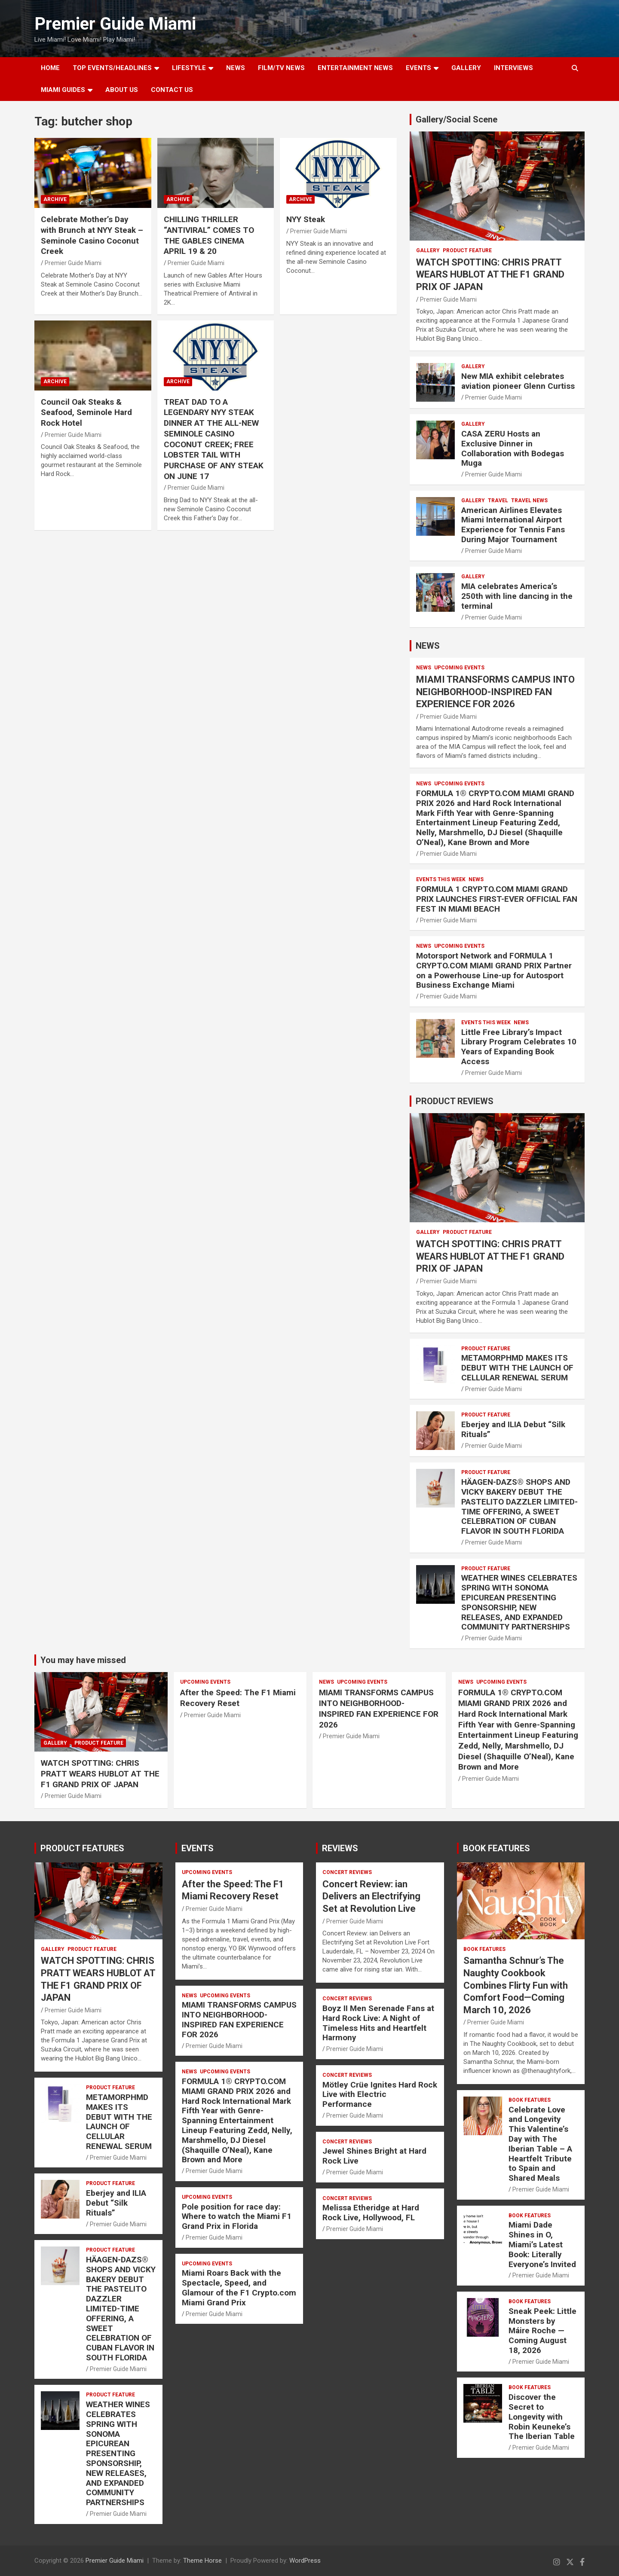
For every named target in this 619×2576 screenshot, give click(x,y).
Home (50, 68)
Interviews (513, 68)
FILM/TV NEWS (281, 68)
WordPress (305, 2560)
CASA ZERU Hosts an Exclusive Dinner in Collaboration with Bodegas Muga (512, 448)
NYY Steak (305, 219)
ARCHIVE (55, 199)
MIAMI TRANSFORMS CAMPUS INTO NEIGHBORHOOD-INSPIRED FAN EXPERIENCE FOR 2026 (495, 691)
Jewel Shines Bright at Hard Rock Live (374, 2156)
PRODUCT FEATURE (467, 250)
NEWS (235, 68)
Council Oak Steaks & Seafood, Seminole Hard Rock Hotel (86, 412)
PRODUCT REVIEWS (454, 1101)
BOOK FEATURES (496, 1848)
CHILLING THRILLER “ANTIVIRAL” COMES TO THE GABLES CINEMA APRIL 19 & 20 (209, 235)
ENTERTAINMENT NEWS (355, 68)
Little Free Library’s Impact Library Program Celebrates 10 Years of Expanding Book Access (518, 1046)
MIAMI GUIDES (63, 90)
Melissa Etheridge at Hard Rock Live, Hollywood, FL (370, 2212)
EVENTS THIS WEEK (441, 879)
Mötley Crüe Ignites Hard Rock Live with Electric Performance (379, 2094)
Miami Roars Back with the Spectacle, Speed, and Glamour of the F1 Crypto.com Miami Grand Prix (239, 2287)
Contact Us (172, 90)
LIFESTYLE (189, 68)
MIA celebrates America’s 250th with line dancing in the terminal (517, 596)
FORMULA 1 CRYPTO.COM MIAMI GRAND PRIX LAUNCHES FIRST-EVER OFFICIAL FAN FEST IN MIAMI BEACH (496, 899)
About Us (121, 90)
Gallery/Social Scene (456, 119)
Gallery (428, 250)
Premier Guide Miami (115, 24)
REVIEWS (340, 1848)
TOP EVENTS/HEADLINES (112, 68)
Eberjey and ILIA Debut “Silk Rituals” (513, 1429)
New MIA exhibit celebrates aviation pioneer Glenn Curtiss (518, 381)
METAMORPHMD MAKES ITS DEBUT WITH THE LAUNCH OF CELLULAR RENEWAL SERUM (517, 1368)
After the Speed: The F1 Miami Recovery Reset (238, 1698)
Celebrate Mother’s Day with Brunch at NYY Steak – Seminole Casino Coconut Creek (92, 235)
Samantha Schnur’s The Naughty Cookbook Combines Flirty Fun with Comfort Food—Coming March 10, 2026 (515, 1985)
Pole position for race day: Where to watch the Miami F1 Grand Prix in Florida (236, 2216)
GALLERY (466, 68)
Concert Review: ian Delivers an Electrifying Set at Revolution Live (371, 1896)
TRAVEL (498, 500)
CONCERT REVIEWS (347, 1872)
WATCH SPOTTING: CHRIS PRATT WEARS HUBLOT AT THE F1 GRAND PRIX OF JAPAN (490, 274)
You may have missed (83, 1660)
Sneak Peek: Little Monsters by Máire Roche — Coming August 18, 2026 (542, 2330)
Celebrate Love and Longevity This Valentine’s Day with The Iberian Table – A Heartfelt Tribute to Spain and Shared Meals (540, 2144)
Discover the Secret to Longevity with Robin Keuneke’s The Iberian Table (542, 2416)
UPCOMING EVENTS (459, 668)
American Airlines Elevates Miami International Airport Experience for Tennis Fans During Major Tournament (513, 524)
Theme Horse (202, 2560)
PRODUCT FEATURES (82, 1848)
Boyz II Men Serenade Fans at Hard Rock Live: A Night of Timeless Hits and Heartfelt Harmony (378, 2022)
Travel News (529, 500)
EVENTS (418, 68)
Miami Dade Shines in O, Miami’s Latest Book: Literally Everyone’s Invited (542, 2244)
